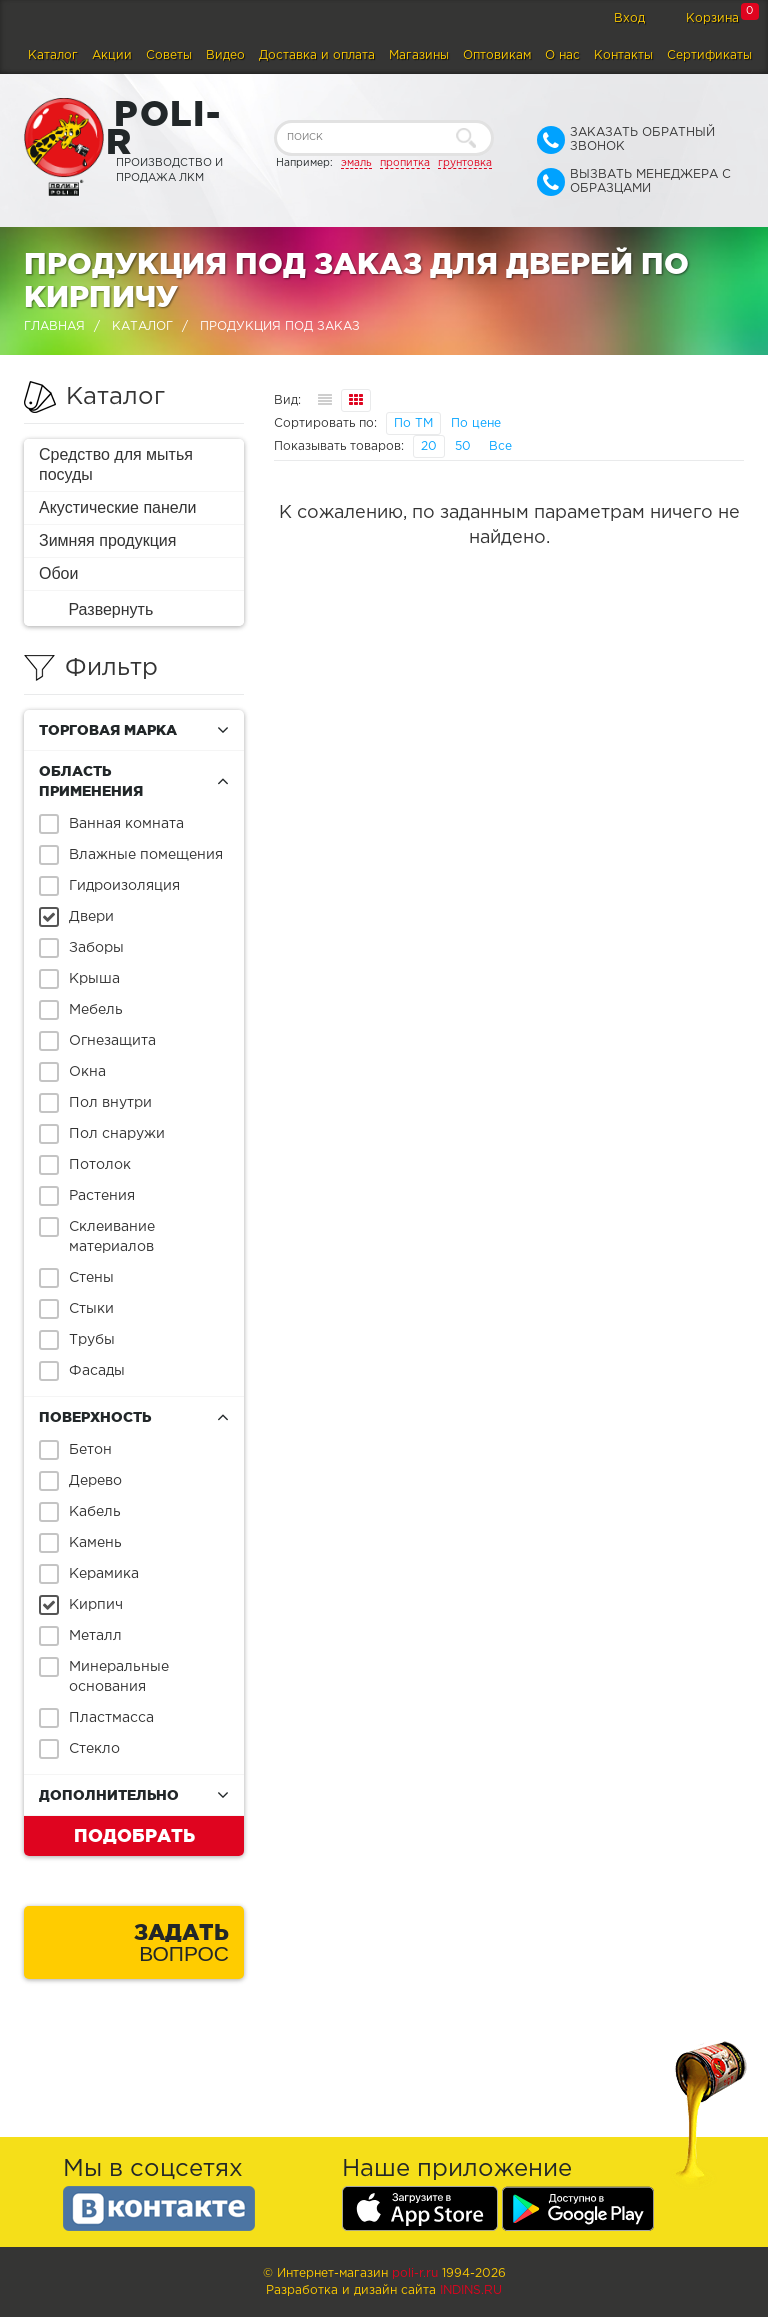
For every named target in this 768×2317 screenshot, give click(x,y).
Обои (58, 573)
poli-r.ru (415, 2273)
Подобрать (134, 1835)
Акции (112, 55)
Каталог (53, 55)
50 (463, 446)
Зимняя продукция (107, 540)
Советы (169, 55)
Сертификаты (709, 55)
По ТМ (413, 423)
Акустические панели (118, 507)
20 (429, 446)
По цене (476, 423)
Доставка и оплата (317, 55)
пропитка (405, 163)
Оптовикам (497, 55)
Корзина (712, 18)
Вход (629, 18)
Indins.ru (471, 2290)
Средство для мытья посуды (116, 464)
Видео (225, 55)
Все (500, 446)
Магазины (419, 55)
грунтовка (465, 163)
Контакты (623, 55)
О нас (562, 55)
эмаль (356, 163)
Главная (54, 326)
